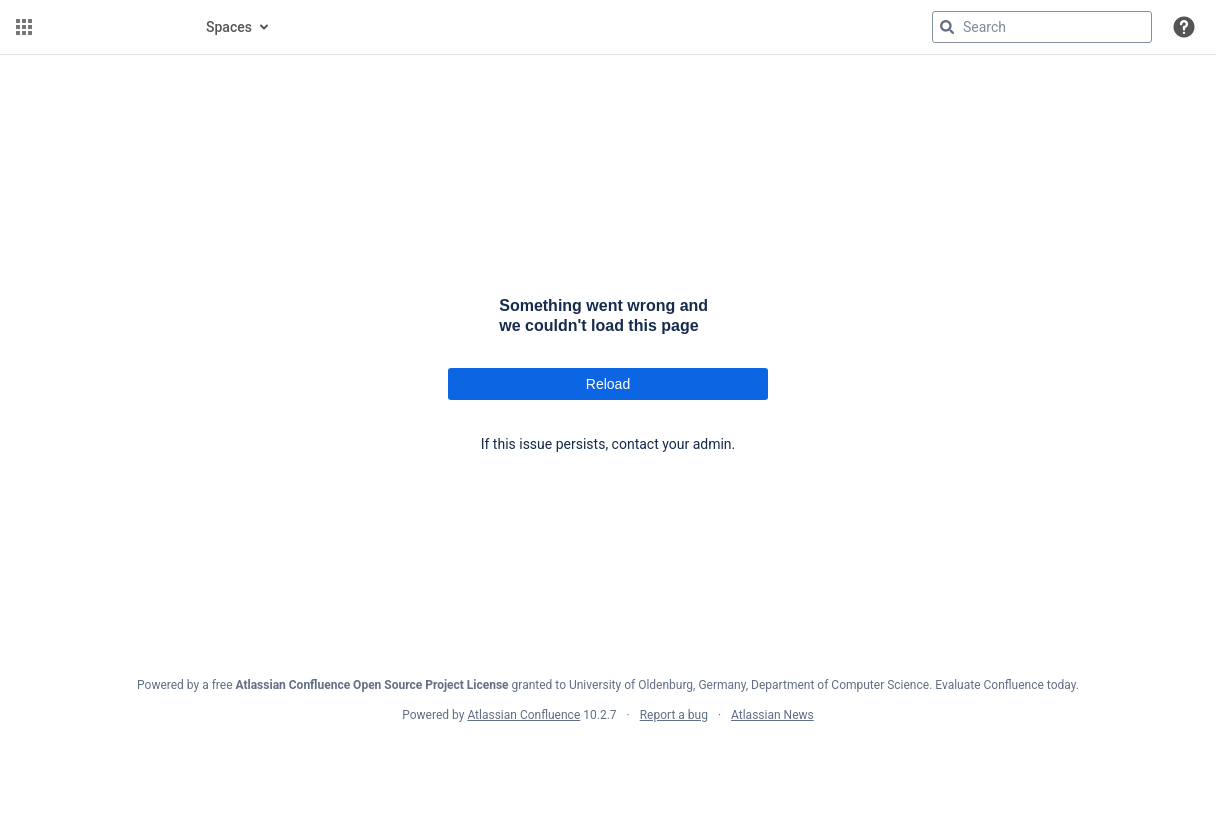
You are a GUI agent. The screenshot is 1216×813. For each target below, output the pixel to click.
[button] (24, 27)
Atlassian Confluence (523, 715)
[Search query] (1042, 27)
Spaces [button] (229, 27)
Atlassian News (772, 715)
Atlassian (608, 759)
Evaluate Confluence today (1005, 685)
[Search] (947, 27)
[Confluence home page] (112, 27)
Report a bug (674, 715)
